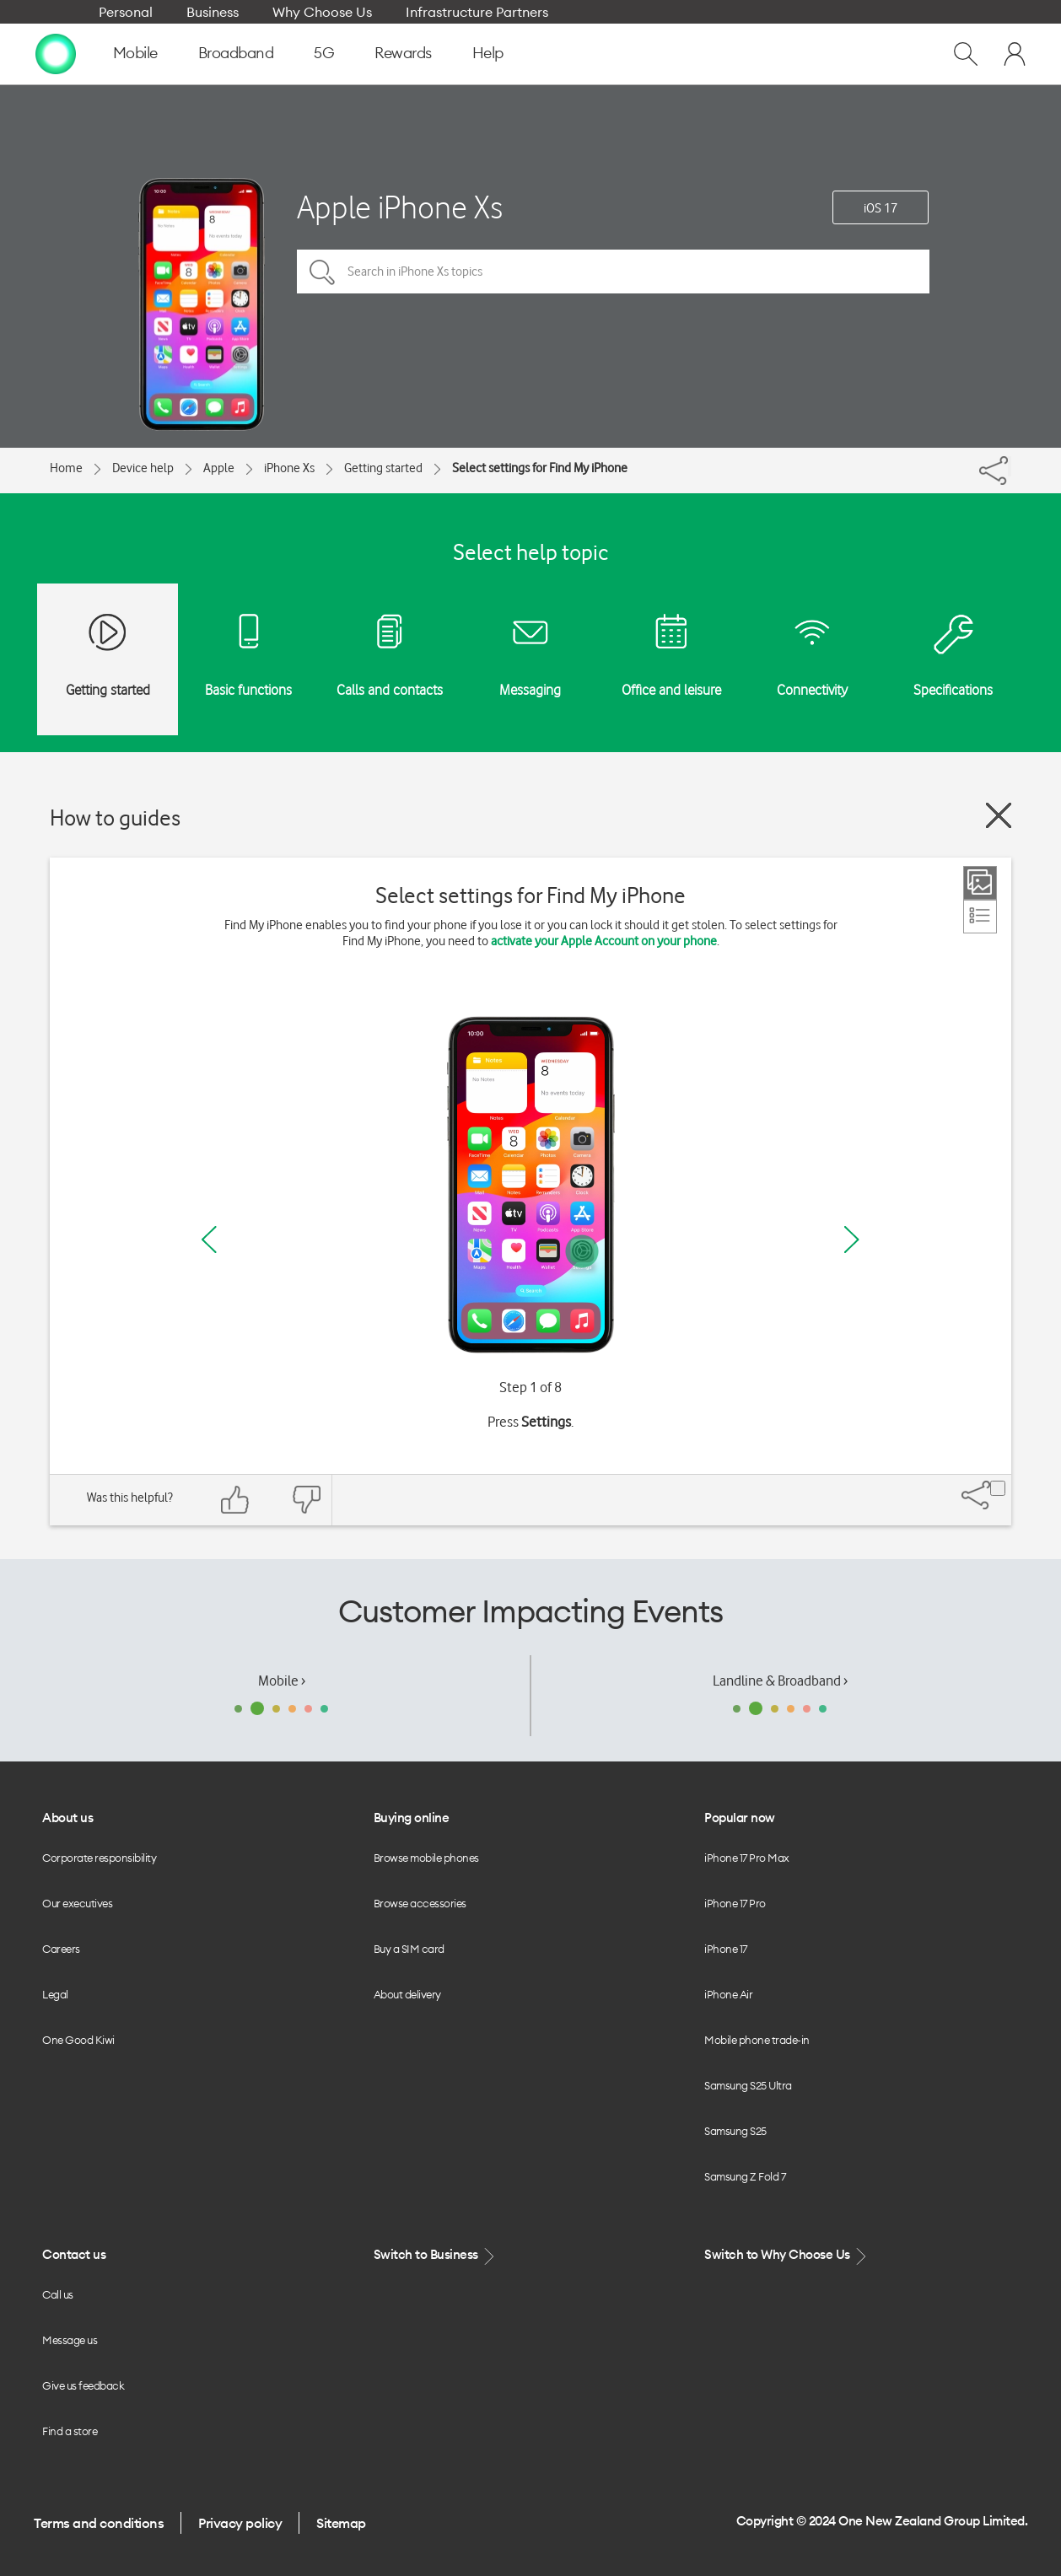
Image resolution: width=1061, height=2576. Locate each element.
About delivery (407, 1994)
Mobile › (281, 1680)
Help (488, 52)
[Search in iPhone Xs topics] (613, 271)
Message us (69, 2340)
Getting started (383, 468)
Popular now (739, 1818)
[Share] (1009, 466)
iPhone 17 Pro (735, 1903)
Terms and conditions (99, 2522)
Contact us (73, 2254)
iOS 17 (880, 208)
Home (66, 468)
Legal (55, 1994)
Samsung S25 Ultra (748, 2085)
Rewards (403, 52)
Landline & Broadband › (780, 1680)
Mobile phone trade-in (757, 2039)
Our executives (77, 1903)
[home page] (55, 53)
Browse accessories (420, 1903)
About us (67, 1818)
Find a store (69, 2431)
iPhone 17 (725, 1948)
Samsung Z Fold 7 (744, 2176)
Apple (218, 468)
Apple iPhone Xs (400, 207)
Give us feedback (83, 2385)
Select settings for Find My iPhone (539, 468)
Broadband (236, 52)
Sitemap (341, 2522)
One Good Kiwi (78, 2039)
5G (324, 52)
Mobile (135, 52)
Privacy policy (240, 2522)
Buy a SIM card (409, 1948)
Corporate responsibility (99, 1857)
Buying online (412, 1818)
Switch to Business (436, 2255)
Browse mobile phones (426, 1857)
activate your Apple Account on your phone (604, 941)
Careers (61, 1948)
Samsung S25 (735, 2131)
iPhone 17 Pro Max (746, 1857)
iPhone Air (728, 1994)
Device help (143, 468)
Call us (57, 2294)
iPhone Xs (289, 468)
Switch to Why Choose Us (787, 2255)
